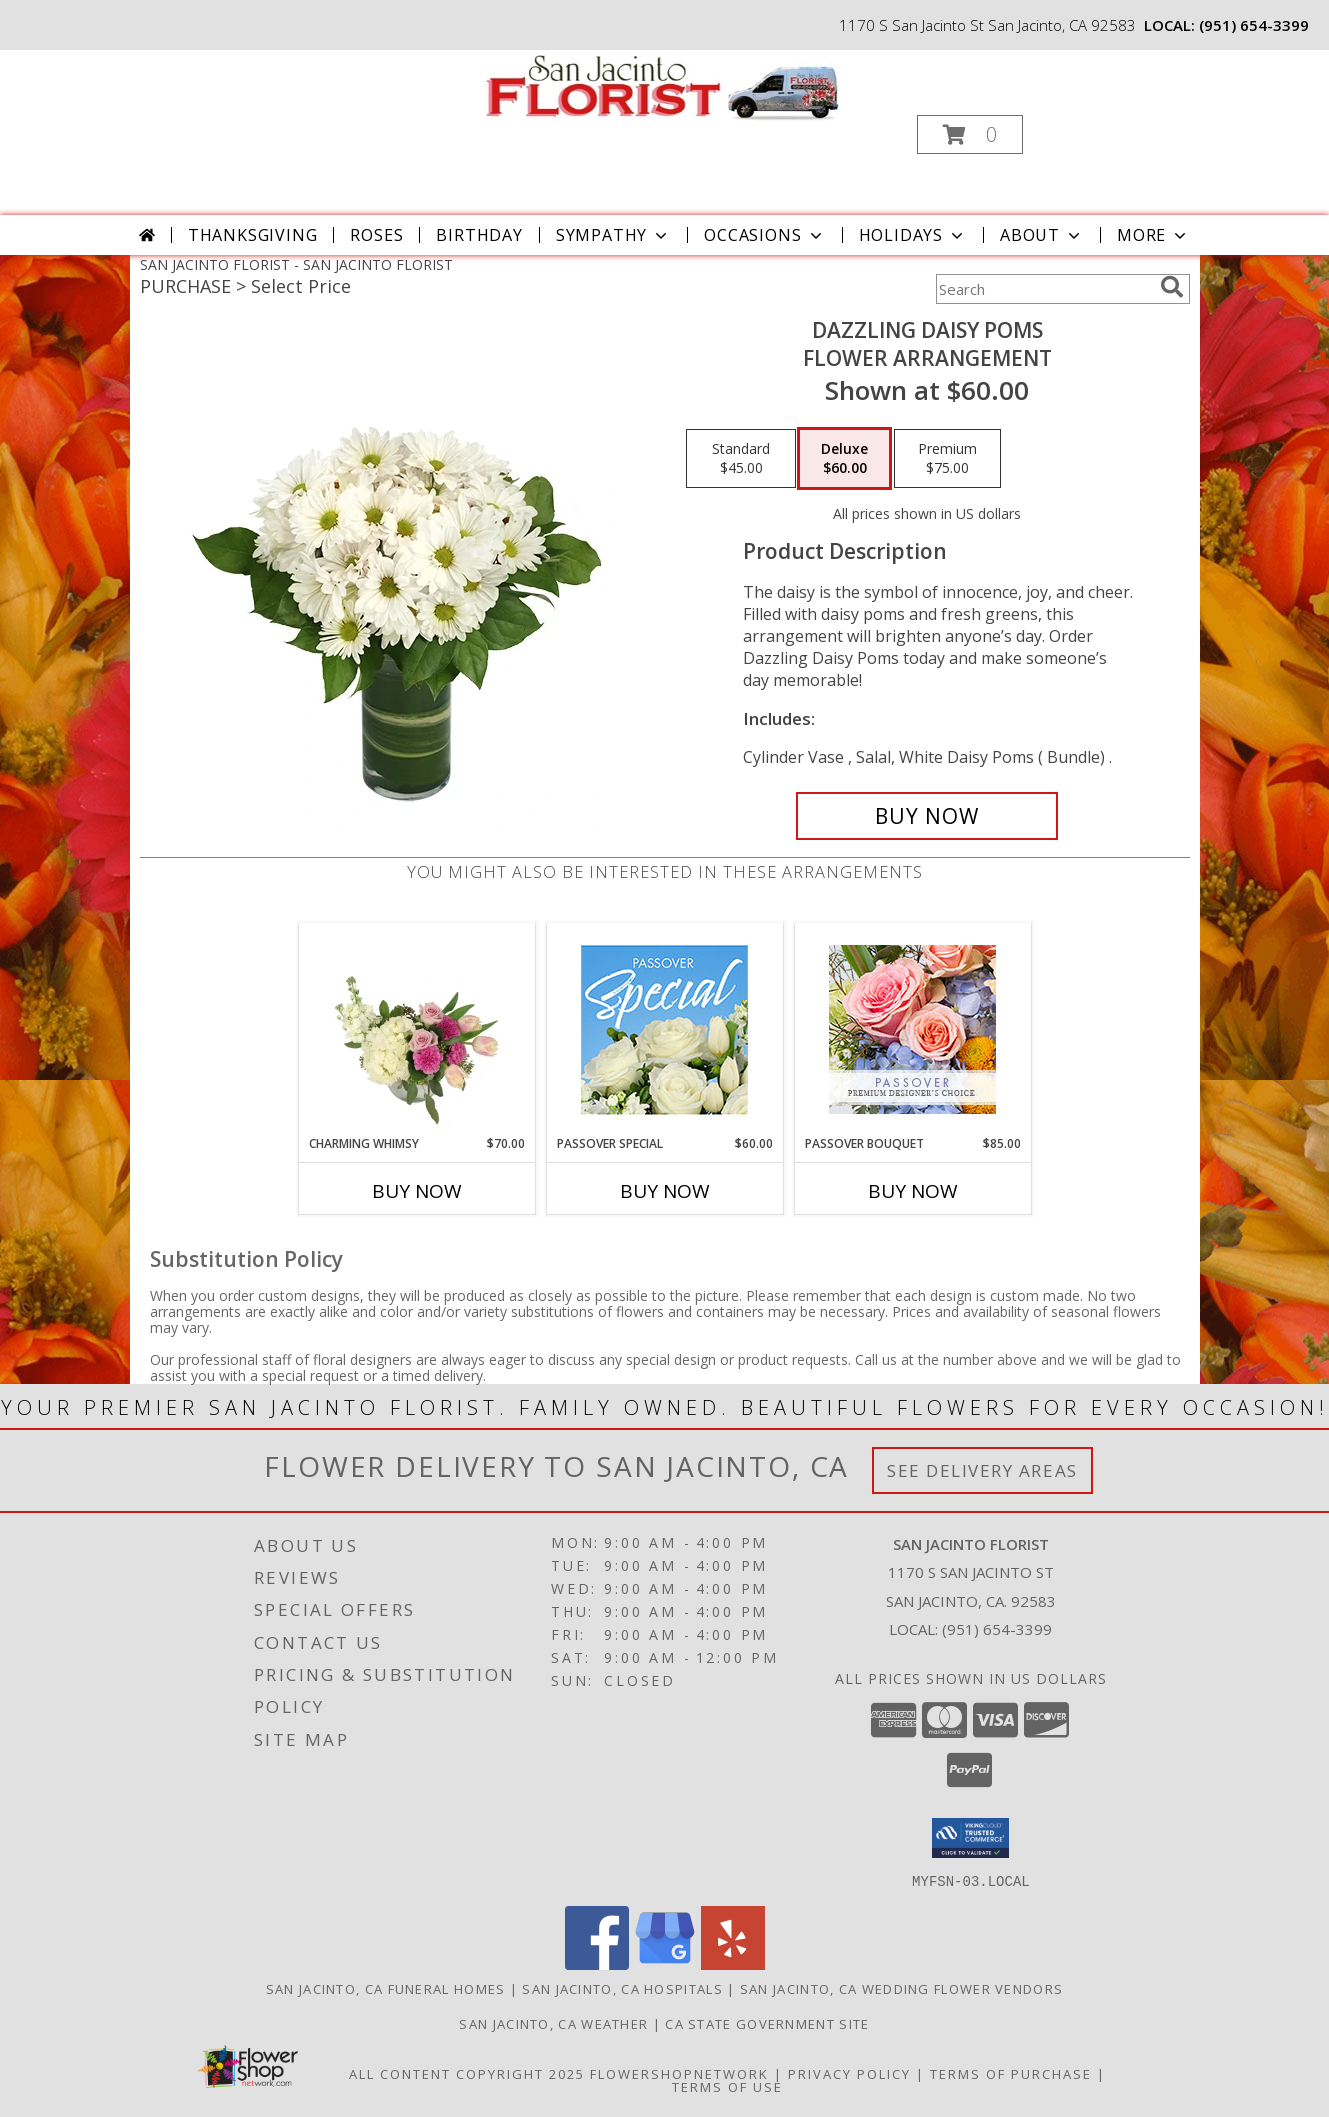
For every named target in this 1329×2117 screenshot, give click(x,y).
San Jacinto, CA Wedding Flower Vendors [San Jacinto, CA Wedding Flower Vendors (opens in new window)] (901, 1988)
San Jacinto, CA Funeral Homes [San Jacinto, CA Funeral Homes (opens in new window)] (386, 1988)
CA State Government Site (767, 2023)
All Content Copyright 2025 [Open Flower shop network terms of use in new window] (467, 2073)
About (1042, 235)
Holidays (913, 235)
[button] (970, 134)
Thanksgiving (253, 235)
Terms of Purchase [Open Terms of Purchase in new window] (1011, 2073)
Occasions (764, 235)
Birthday (479, 235)
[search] (1172, 287)
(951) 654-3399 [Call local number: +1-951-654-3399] (1254, 25)
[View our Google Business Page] (665, 1963)
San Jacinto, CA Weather (553, 2023)
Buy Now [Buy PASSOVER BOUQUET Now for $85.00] (913, 1191)
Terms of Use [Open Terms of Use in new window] (727, 2086)
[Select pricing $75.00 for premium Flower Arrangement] (947, 459)
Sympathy (613, 235)
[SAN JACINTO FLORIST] (662, 86)
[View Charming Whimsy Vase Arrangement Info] (416, 1029)
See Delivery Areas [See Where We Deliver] (982, 1470)
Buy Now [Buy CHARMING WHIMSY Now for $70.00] (417, 1191)
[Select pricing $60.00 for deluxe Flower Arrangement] (844, 459)
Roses (376, 235)
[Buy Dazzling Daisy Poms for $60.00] (927, 816)
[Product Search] (1044, 289)
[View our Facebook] (597, 1963)
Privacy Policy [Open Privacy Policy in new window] (849, 2073)
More (1153, 235)
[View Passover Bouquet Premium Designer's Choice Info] (912, 1029)
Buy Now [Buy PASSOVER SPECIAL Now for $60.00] (665, 1191)
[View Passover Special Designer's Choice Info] (664, 1029)
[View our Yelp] (733, 1963)
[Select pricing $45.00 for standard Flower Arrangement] (741, 459)
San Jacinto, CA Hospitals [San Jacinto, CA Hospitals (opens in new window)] (622, 1988)
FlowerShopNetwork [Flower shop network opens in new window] (679, 2073)
